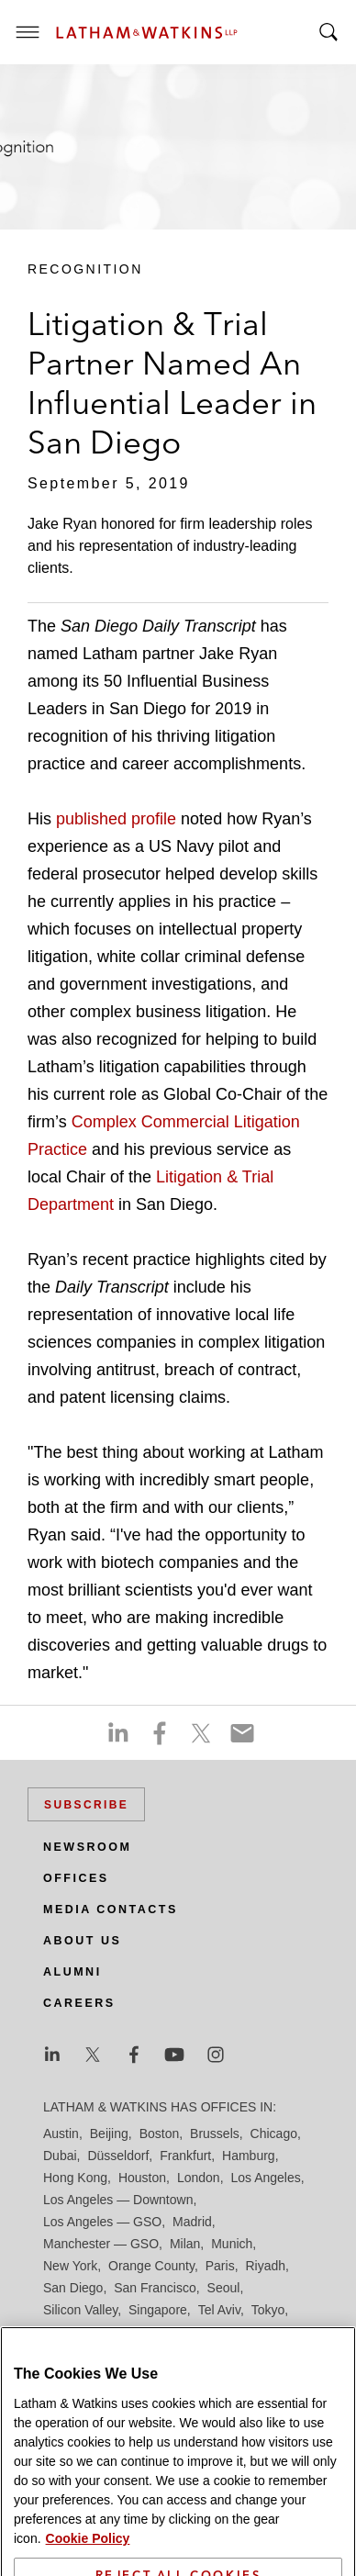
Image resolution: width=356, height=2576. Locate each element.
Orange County (151, 2265)
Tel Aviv (219, 2309)
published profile (118, 819)
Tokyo (268, 2309)
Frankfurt (185, 2155)
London (198, 2177)
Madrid (192, 2221)
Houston (142, 2177)
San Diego (73, 2287)
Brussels (214, 2133)
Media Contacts (110, 1909)
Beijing (109, 2133)
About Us (82, 1940)
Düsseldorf (118, 2155)
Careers (79, 2003)
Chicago (273, 2133)
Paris (220, 2265)
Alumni (72, 1972)
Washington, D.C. (120, 2331)
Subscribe (86, 1804)
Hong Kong (75, 2177)
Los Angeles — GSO (102, 2221)
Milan (185, 2243)
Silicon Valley (80, 2309)
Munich (231, 2243)
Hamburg (248, 2155)
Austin (61, 2133)
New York (70, 2265)
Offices (76, 1878)
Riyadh (266, 2265)
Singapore (157, 2309)
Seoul (223, 2287)
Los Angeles (265, 2177)
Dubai (60, 2155)
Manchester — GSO (101, 2243)
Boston (159, 2133)
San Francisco (154, 2287)
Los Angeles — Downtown (118, 2199)
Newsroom (87, 1847)
